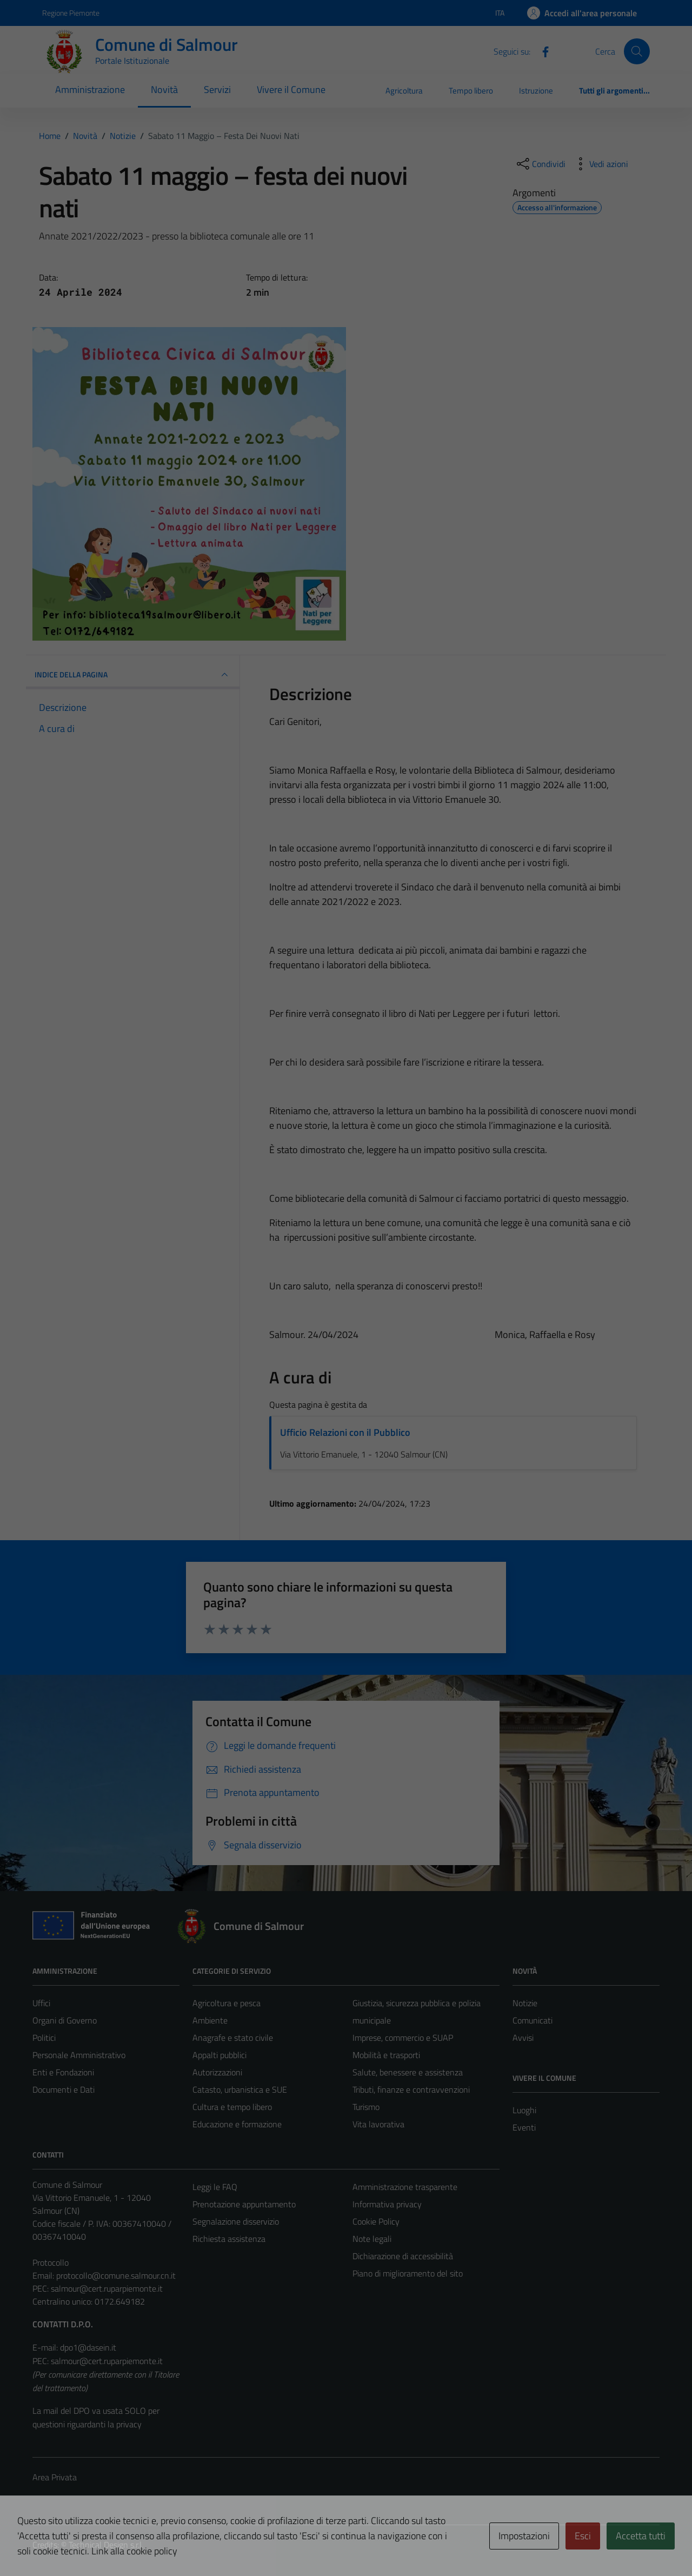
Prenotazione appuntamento (244, 2204)
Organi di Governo (64, 2020)
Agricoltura (404, 90)
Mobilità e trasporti (386, 2054)
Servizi (217, 89)
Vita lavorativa (378, 2124)
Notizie (525, 2002)
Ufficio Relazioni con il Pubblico (345, 1432)
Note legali (371, 2238)
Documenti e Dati (63, 2089)
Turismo (366, 2106)
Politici (44, 2037)
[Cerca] (637, 51)
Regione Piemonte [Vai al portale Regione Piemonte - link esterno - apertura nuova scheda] (70, 12)
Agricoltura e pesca (226, 2002)
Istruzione (536, 90)
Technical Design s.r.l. (106, 2544)
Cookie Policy (376, 2221)
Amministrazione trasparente (404, 2186)
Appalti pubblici (219, 2054)
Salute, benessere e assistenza (407, 2072)
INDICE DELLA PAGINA (133, 674)
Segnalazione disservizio (235, 2221)
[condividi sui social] (540, 163)
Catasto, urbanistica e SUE (239, 2089)
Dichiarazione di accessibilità (402, 2255)
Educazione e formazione (237, 2124)
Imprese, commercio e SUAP (402, 2037)
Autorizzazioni (217, 2072)
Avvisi (523, 2037)
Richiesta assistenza (228, 2238)
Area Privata (54, 2477)
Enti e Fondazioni (63, 2072)
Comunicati (533, 2020)
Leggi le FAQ (214, 2186)
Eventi (524, 2127)
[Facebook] (541, 50)
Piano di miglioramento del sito (407, 2273)
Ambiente (210, 2020)
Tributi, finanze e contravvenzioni (411, 2089)
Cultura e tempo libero (232, 2106)
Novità (164, 89)
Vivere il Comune (291, 89)
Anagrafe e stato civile (232, 2037)
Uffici (41, 2002)
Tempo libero (471, 90)
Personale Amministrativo (78, 2054)
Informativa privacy (387, 2204)
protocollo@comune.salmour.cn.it (116, 2275)
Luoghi (524, 2110)
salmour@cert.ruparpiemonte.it (107, 2288)
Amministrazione (90, 89)
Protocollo (50, 2262)
